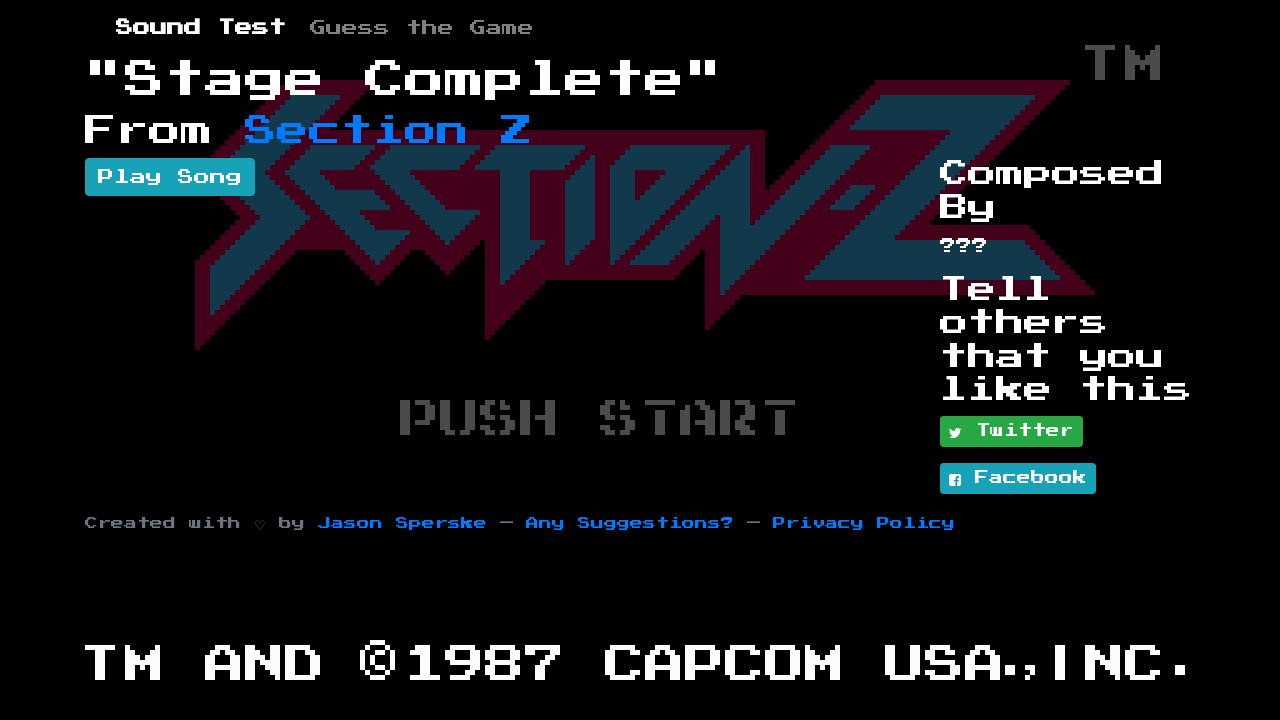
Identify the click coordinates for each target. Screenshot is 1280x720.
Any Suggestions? (630, 523)
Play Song (170, 177)
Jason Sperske (402, 523)
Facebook (1018, 479)
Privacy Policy (864, 523)
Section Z (389, 131)
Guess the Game (422, 28)
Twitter (1011, 432)
